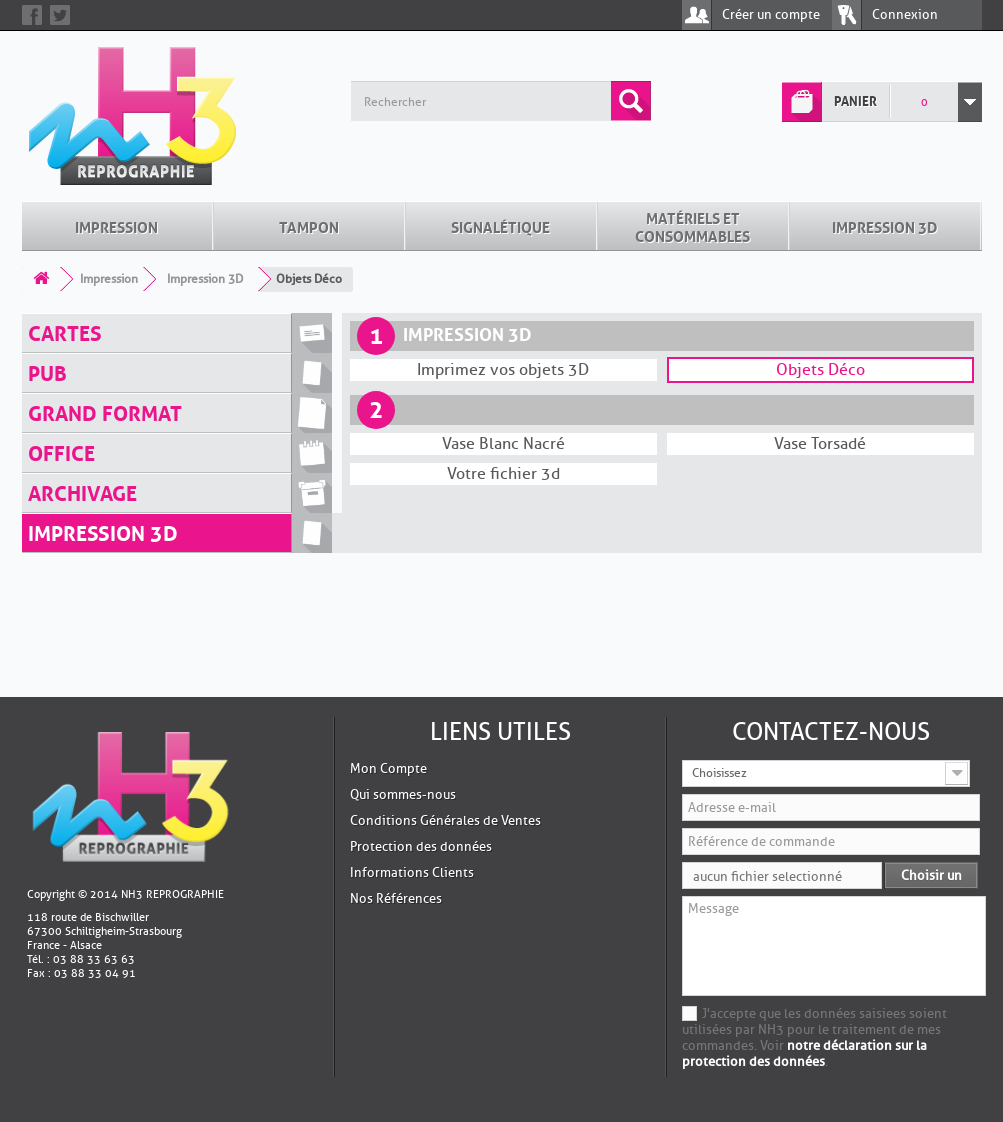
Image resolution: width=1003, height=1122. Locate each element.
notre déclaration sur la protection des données (804, 1053)
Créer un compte (771, 14)
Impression (116, 226)
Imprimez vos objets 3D (503, 370)
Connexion (905, 14)
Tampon (309, 226)
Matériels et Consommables (692, 226)
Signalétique (500, 226)
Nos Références (396, 898)
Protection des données (421, 846)
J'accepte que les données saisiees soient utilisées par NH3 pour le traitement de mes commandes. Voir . (814, 1037)
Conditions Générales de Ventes (445, 820)
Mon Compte (388, 768)
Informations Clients (412, 872)
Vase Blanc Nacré (503, 444)
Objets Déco (820, 370)
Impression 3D (885, 226)
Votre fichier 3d (503, 474)
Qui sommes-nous (403, 794)
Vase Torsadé (820, 444)
